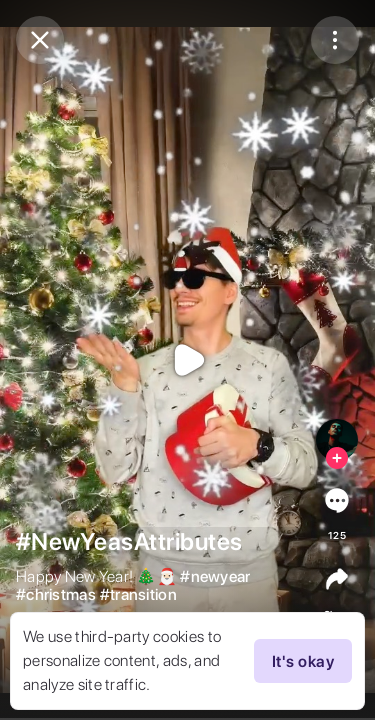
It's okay (303, 661)
